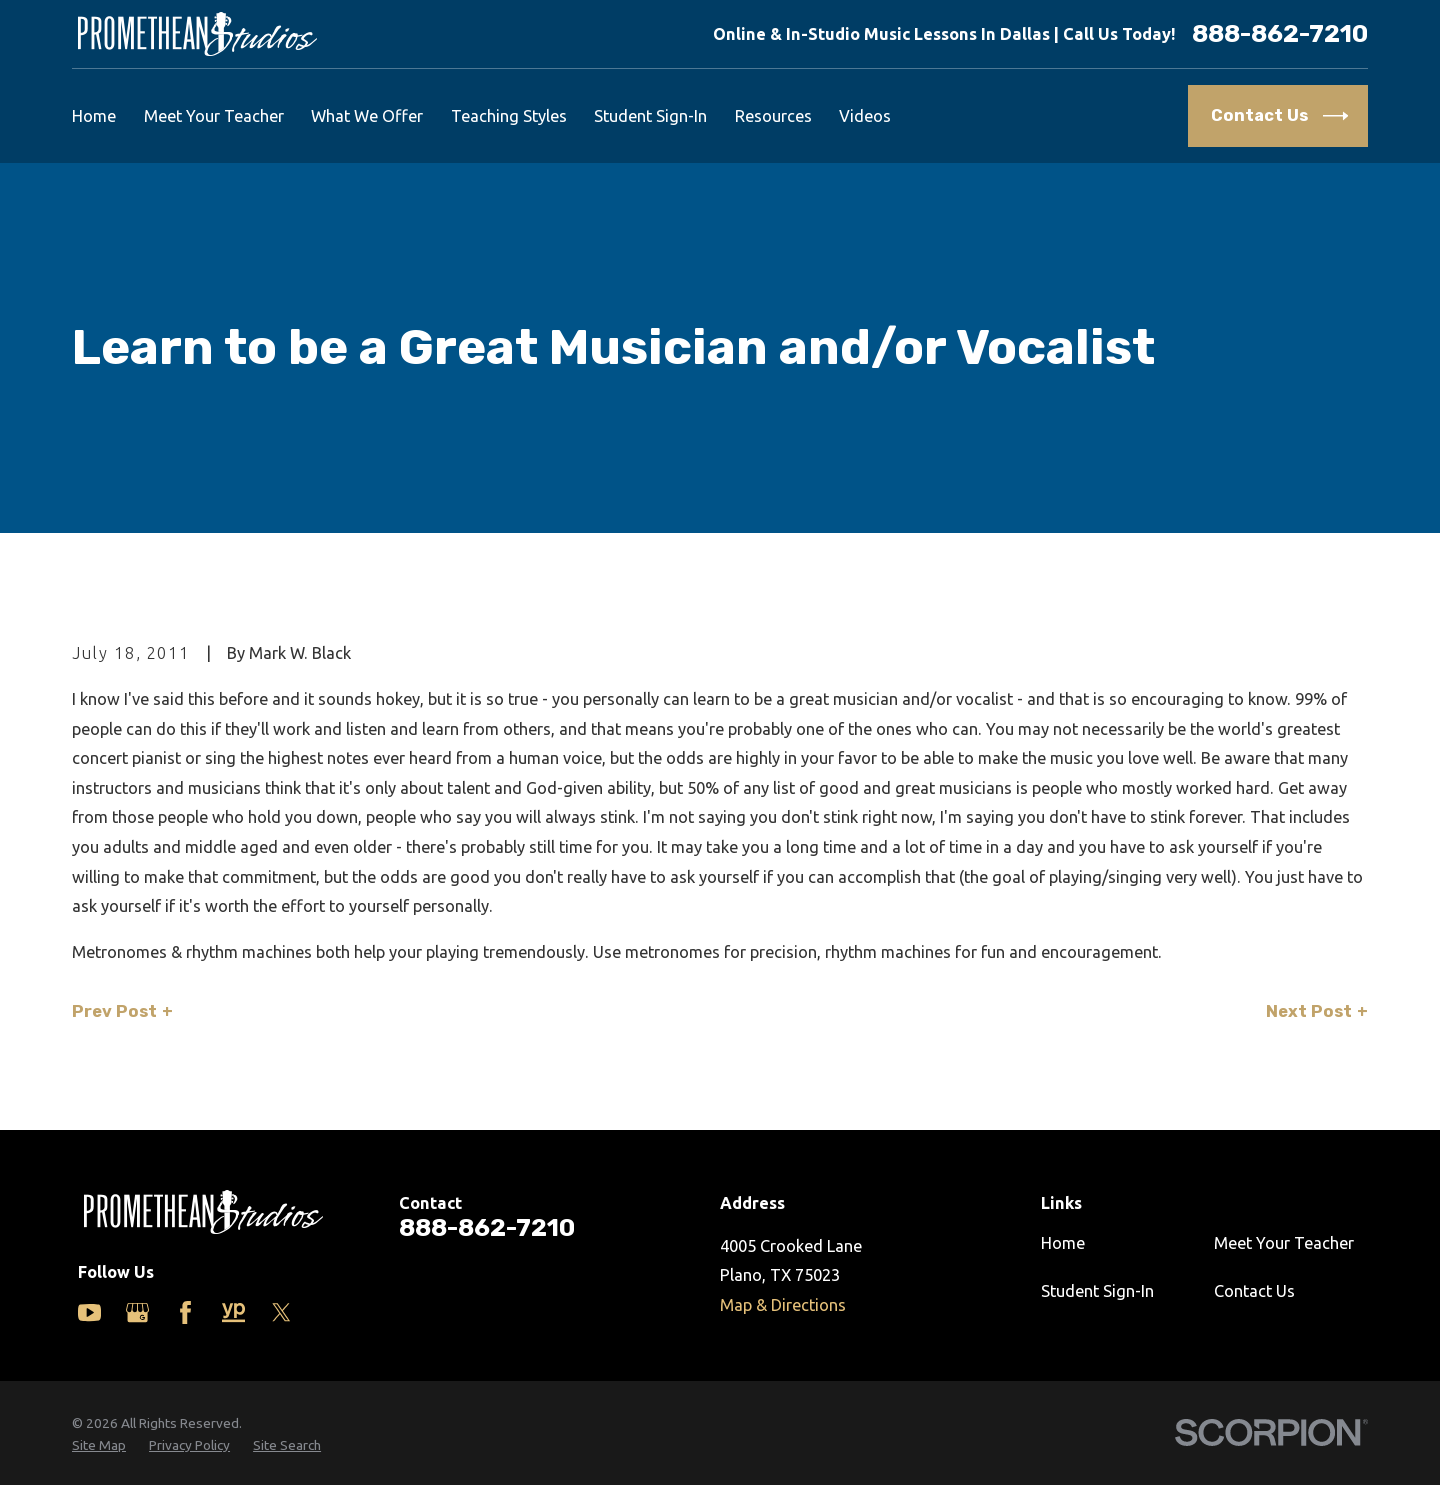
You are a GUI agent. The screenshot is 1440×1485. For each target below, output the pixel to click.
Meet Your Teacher (1284, 1243)
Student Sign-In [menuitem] (650, 116)
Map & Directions (783, 1305)
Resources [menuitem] (773, 116)
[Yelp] (233, 1312)
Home (1063, 1243)
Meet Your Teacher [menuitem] (214, 116)
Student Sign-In (1097, 1291)
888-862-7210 (1280, 34)
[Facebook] (185, 1312)
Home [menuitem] (94, 116)
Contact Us (1254, 1291)
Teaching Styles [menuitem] (509, 116)
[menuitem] (99, 1445)
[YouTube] (89, 1312)
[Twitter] (281, 1312)
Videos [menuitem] (865, 116)
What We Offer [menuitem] (367, 116)
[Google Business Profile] (137, 1312)
